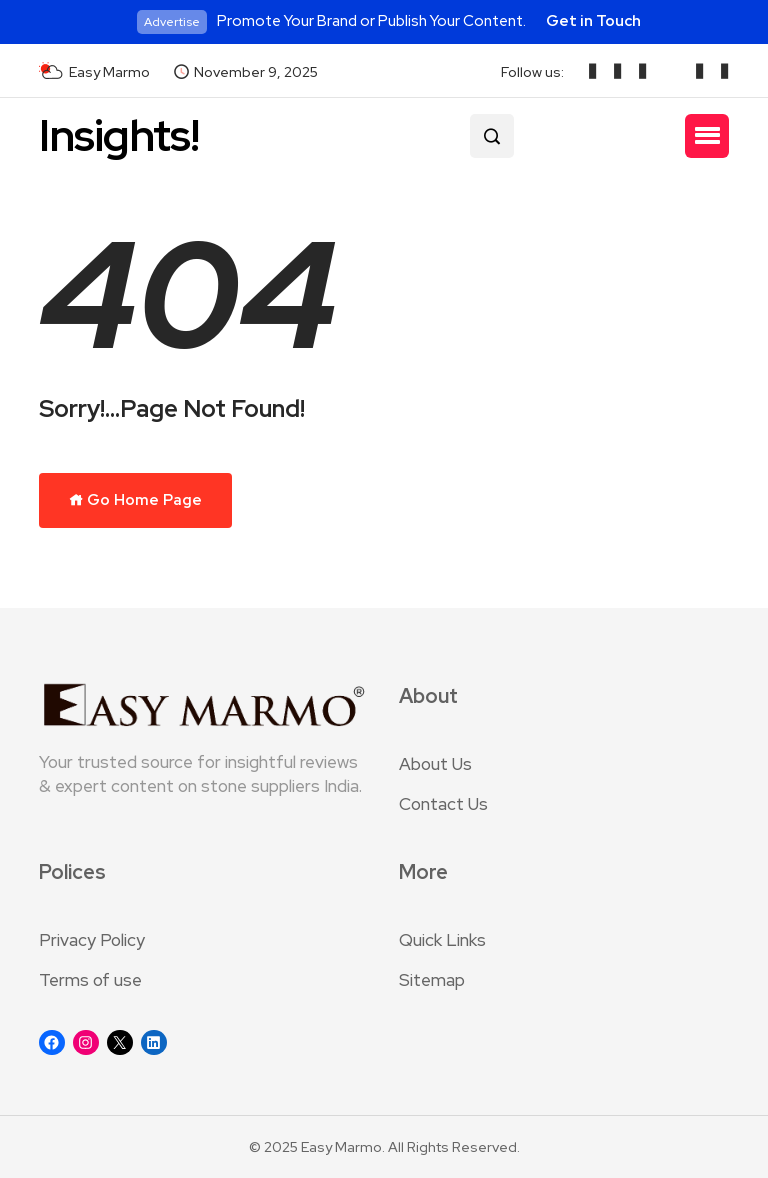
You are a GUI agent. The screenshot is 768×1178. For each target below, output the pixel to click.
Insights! (119, 135)
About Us (435, 764)
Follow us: (532, 72)
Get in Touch (593, 21)
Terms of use (90, 980)
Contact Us (443, 804)
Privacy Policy (92, 940)
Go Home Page (135, 500)
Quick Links (442, 940)
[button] (707, 136)
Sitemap (432, 980)
